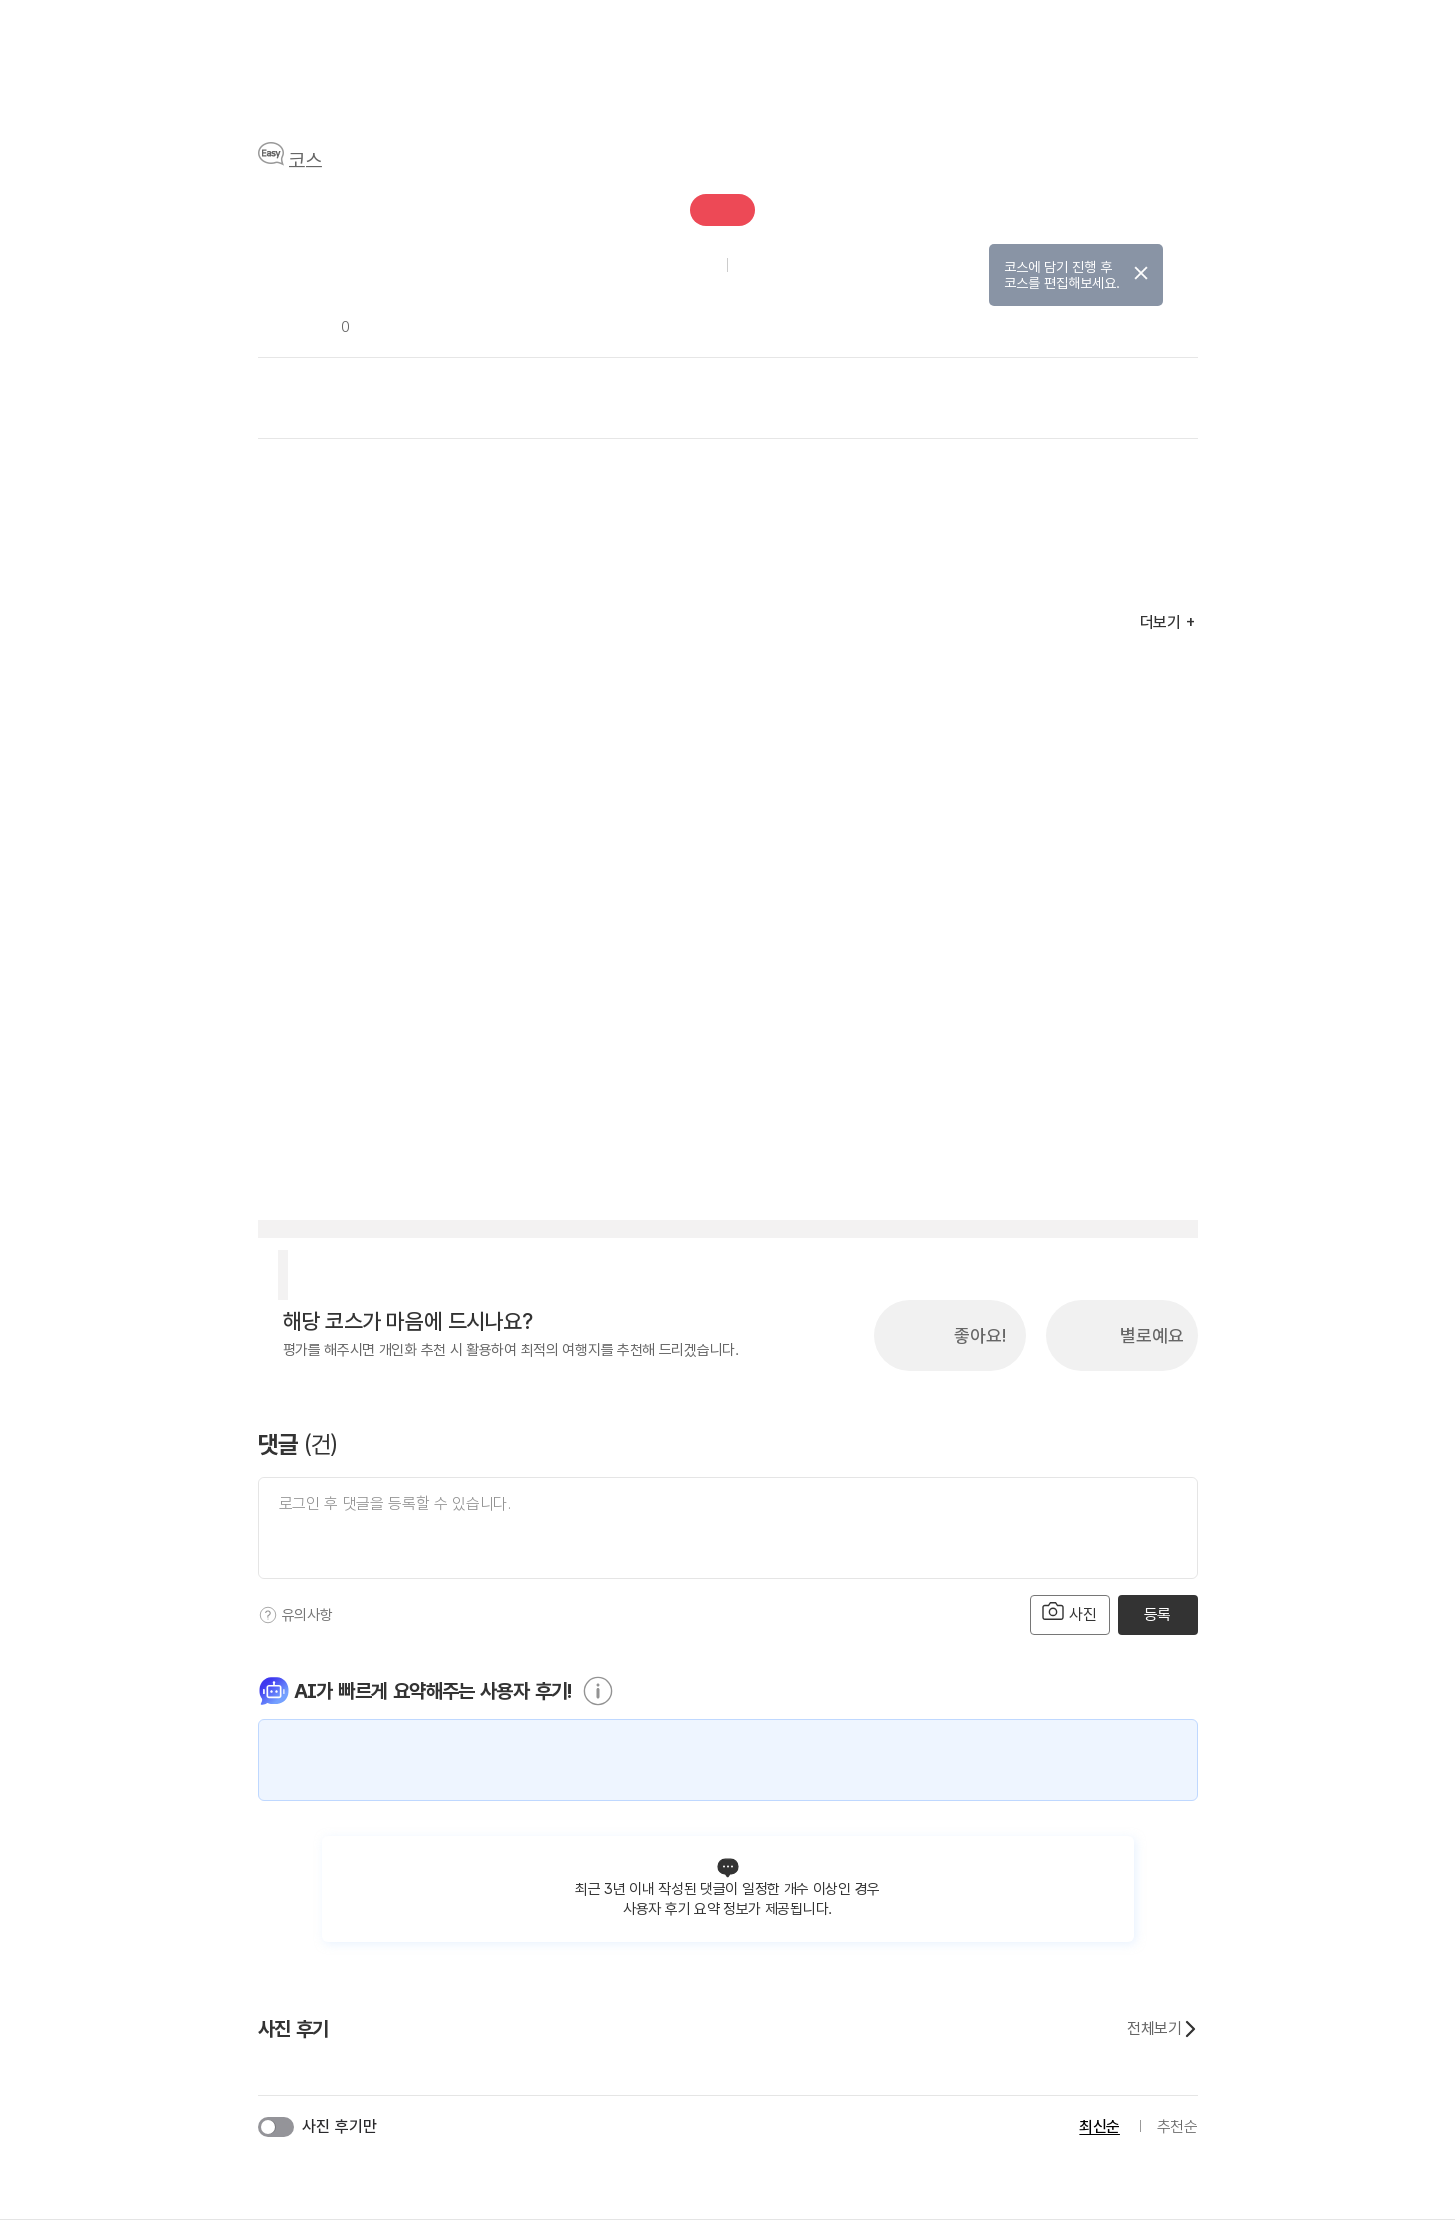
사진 (1070, 1612)
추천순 (1177, 2126)
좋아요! (980, 1335)
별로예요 (1152, 1335)
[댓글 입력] (728, 1528)
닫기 (1141, 273)
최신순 (1099, 2126)
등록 (1157, 1614)
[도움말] (268, 1615)
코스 (305, 161)
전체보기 (1162, 2029)
